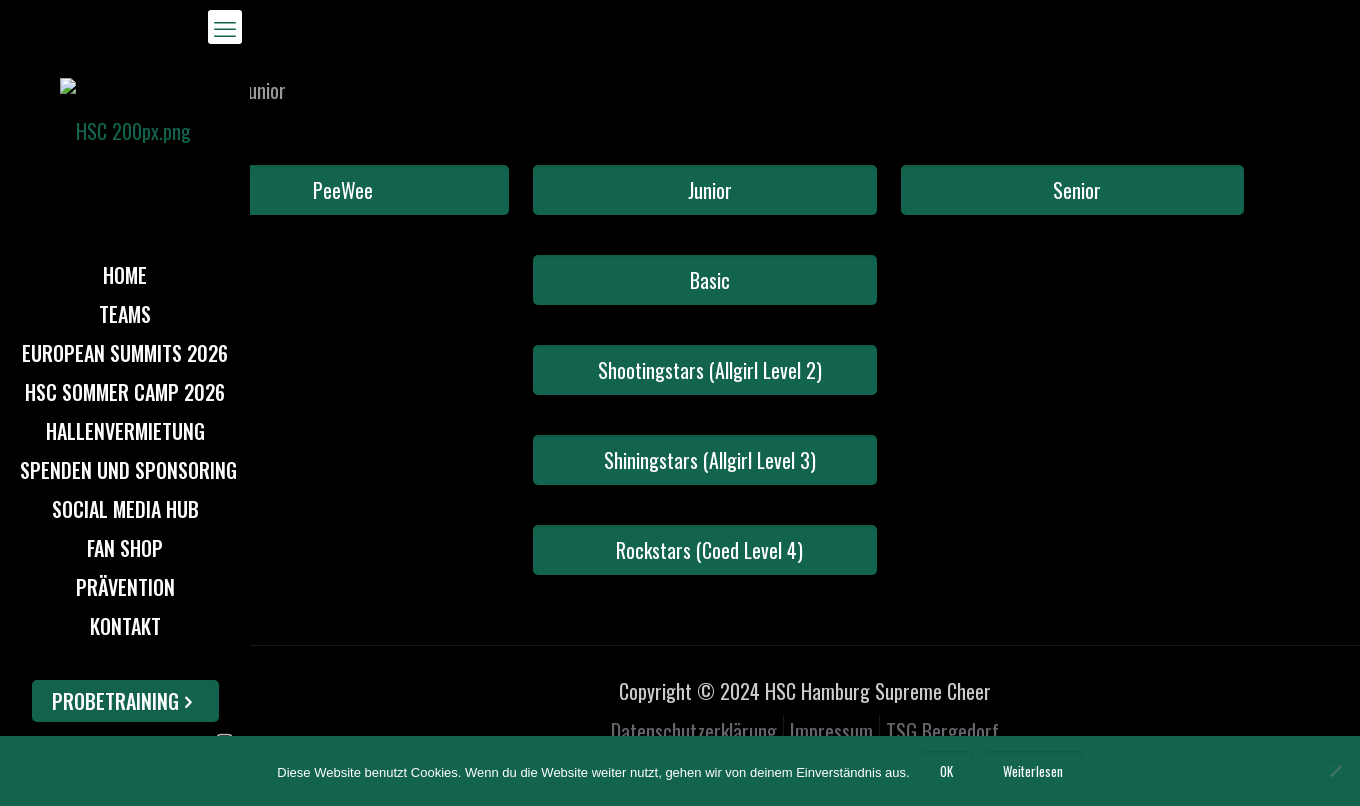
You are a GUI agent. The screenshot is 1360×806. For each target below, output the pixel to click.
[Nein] (1335, 771)
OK (946, 771)
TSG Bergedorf (942, 731)
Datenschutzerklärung (694, 731)
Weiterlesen (1033, 771)
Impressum (831, 731)
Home (175, 90)
